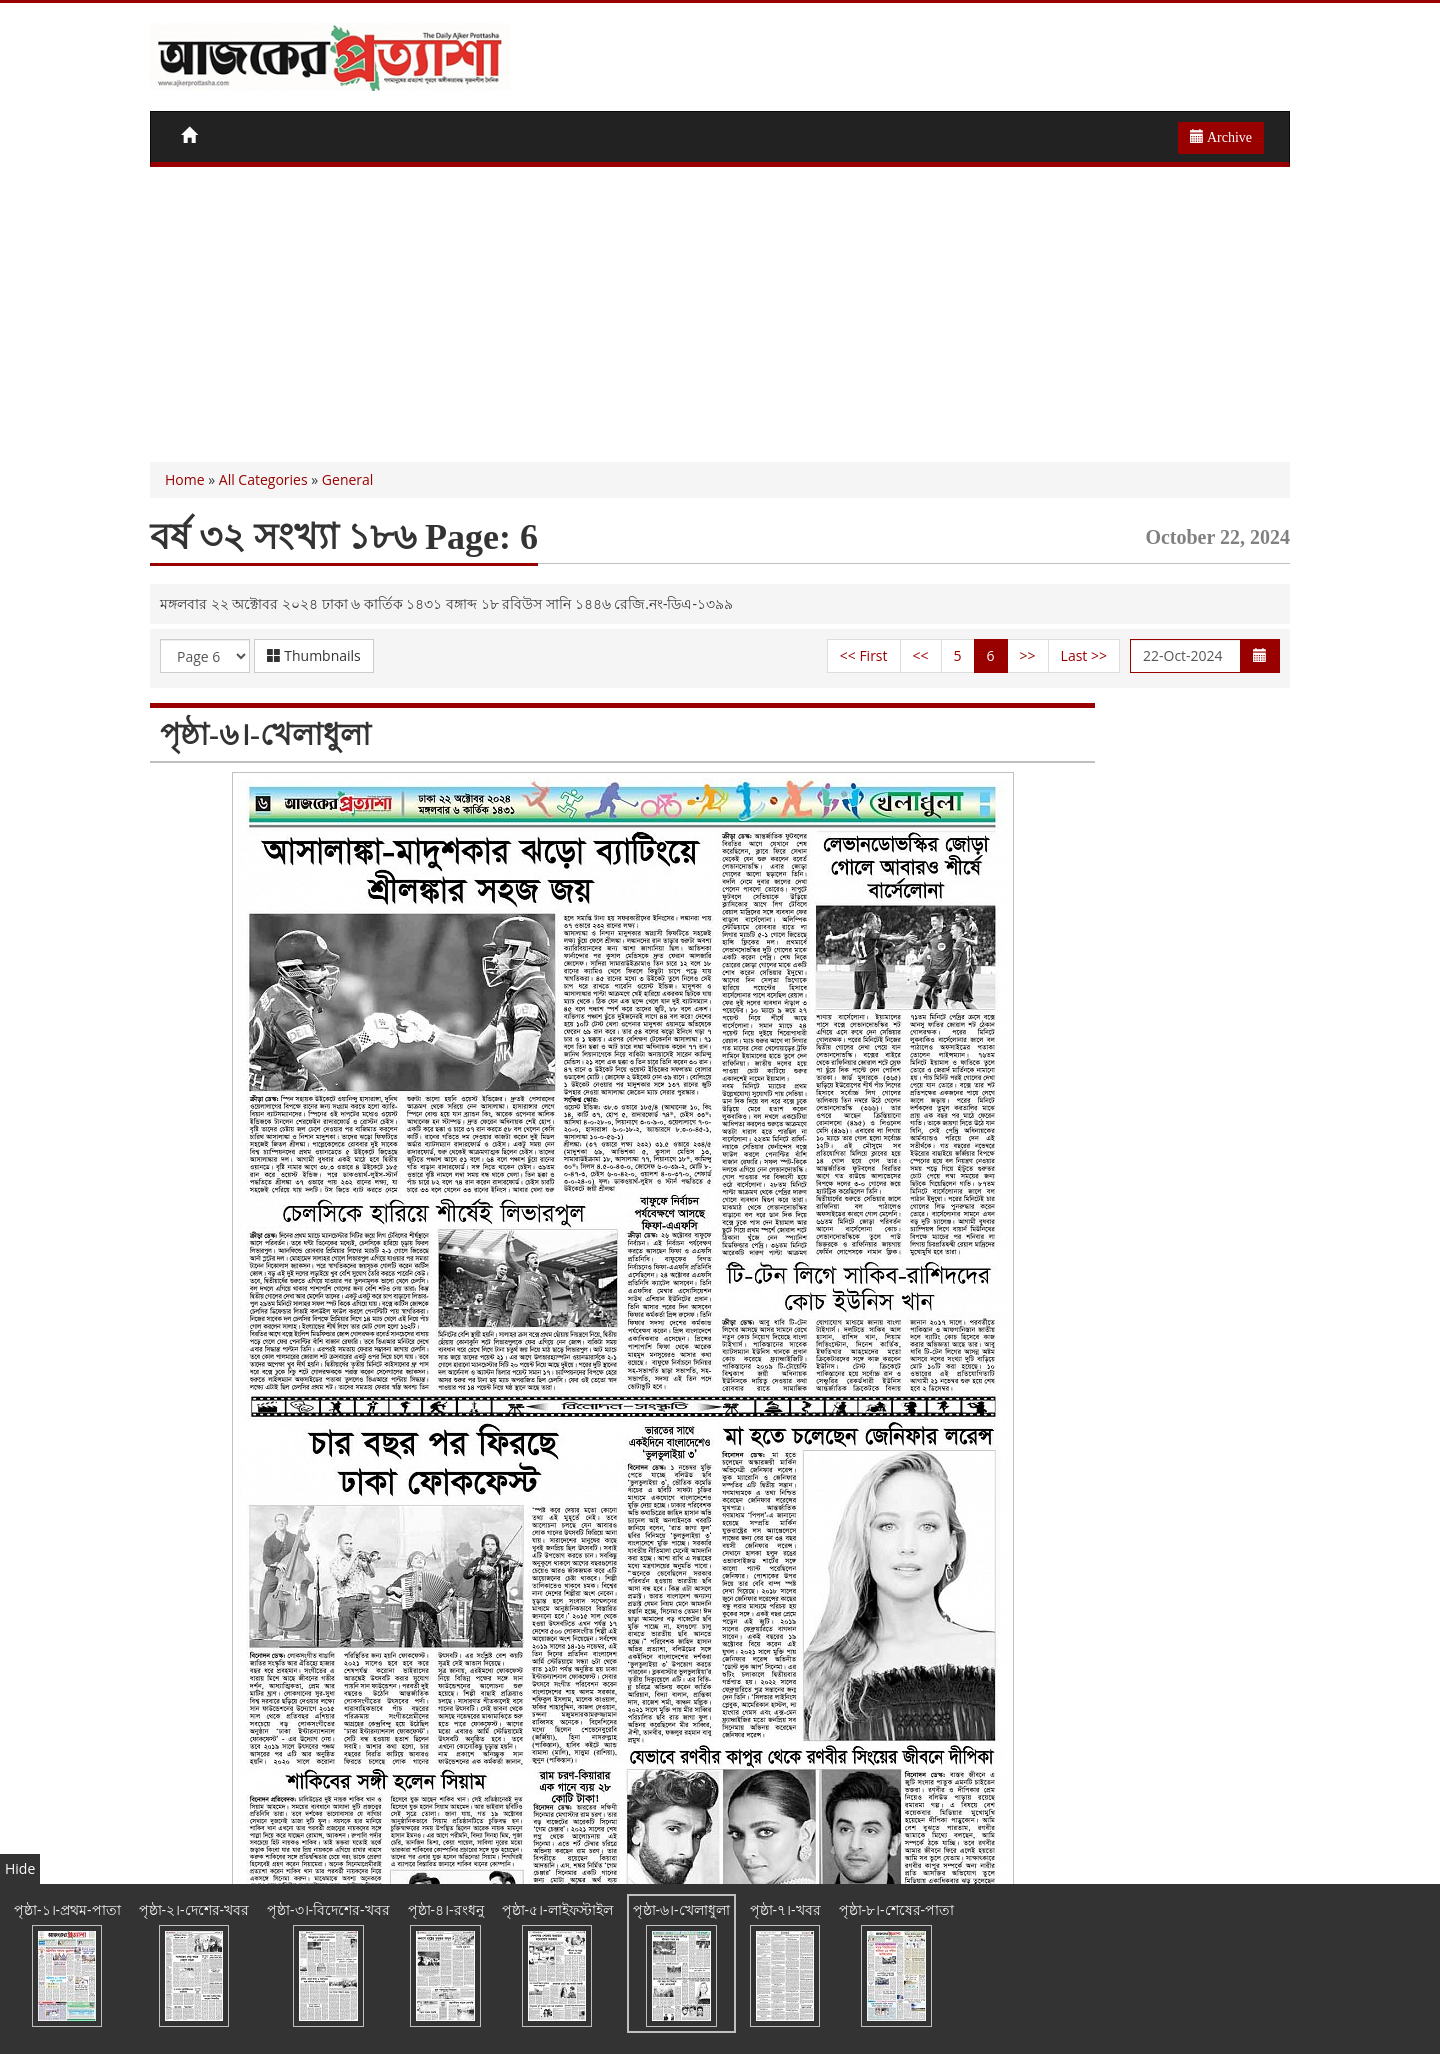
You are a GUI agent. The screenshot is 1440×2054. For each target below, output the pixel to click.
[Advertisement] (720, 312)
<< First (864, 655)
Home (185, 479)
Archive (1221, 137)
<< (921, 655)
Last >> (1084, 655)
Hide (20, 1868)
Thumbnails (314, 655)
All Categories (263, 479)
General (348, 479)
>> (1028, 655)
